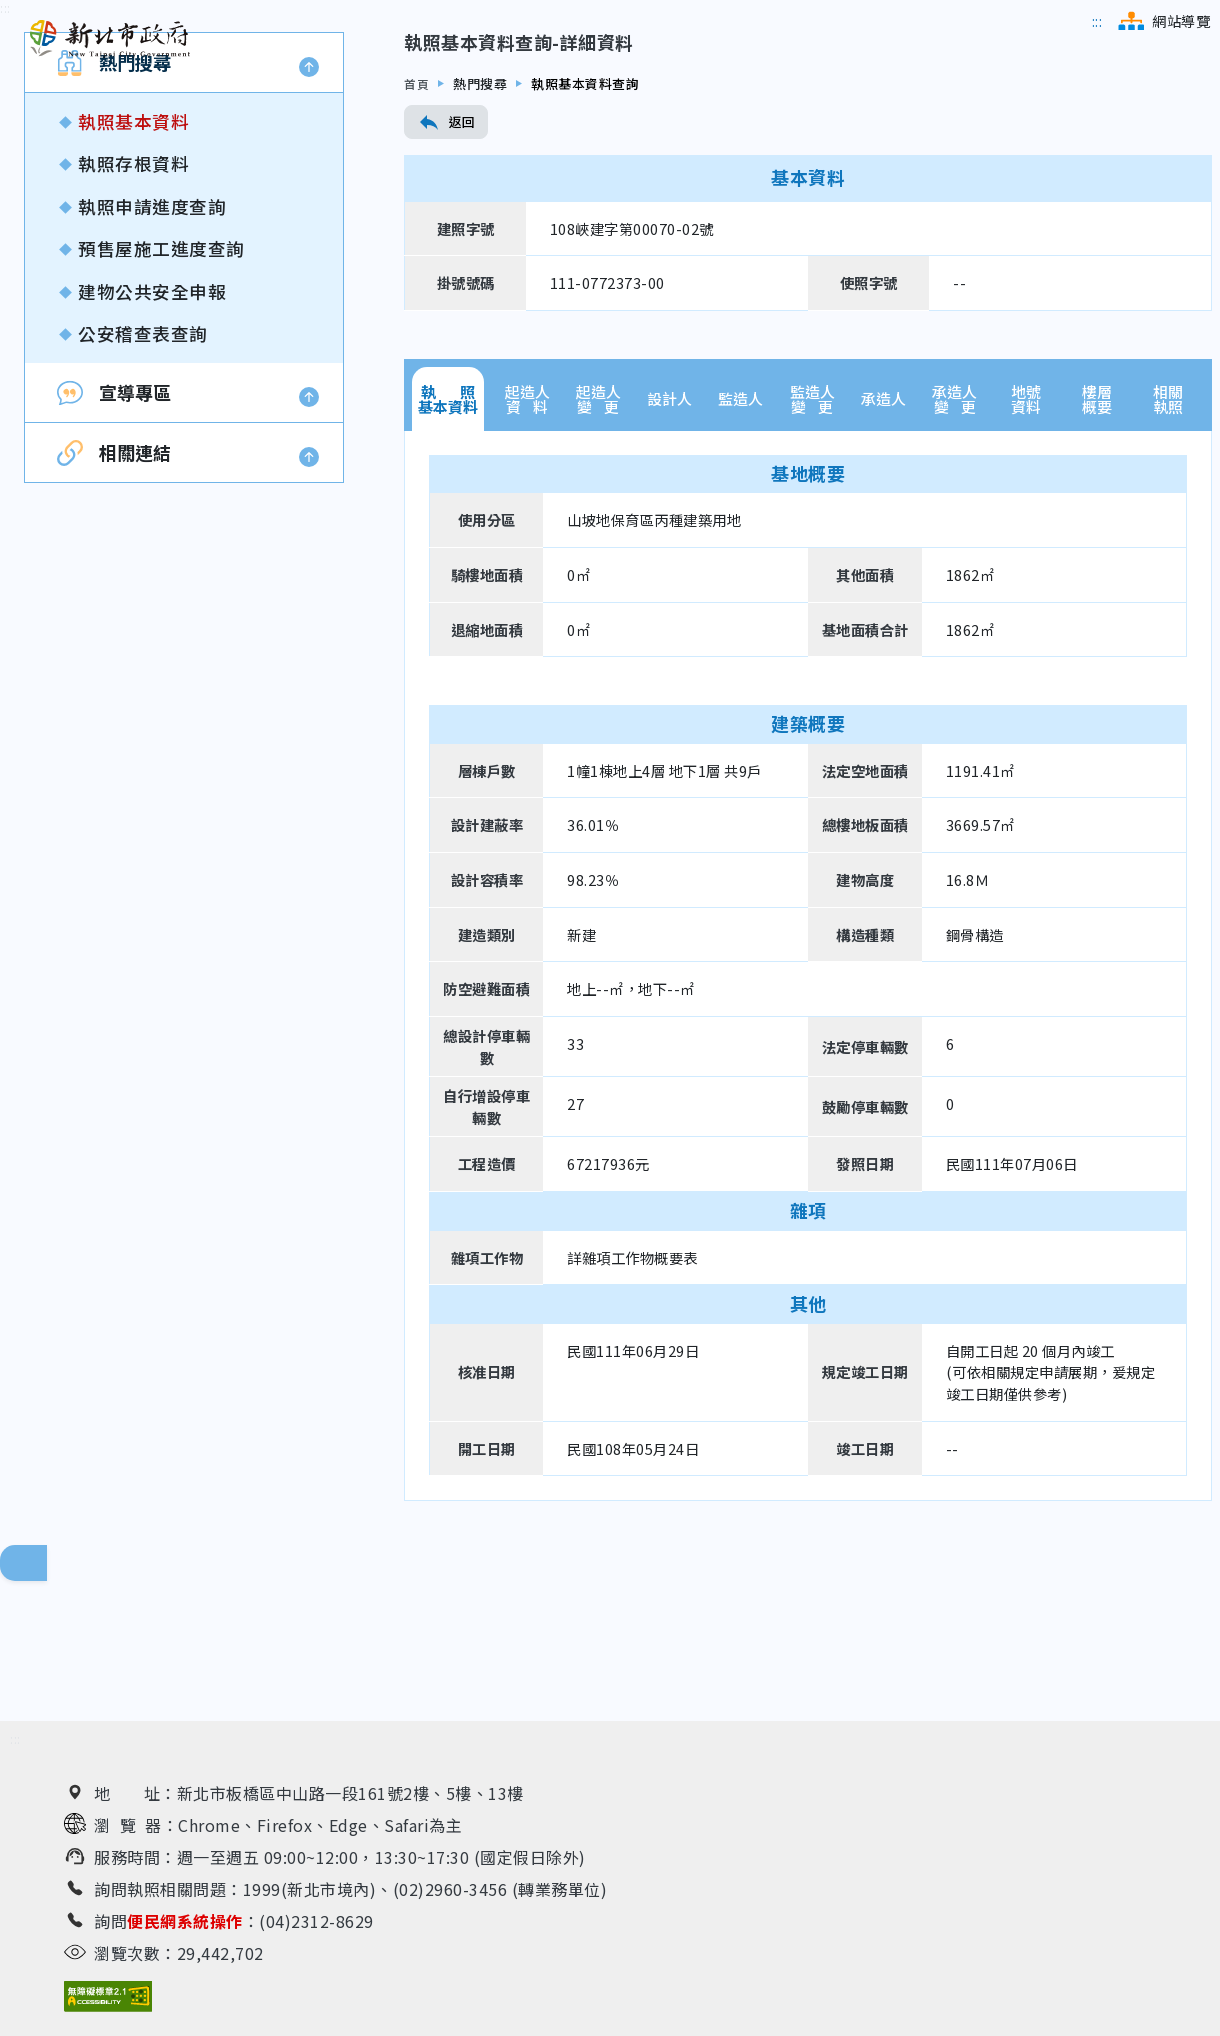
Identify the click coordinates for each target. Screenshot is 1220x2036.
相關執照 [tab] (1168, 530)
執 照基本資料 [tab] (448, 530)
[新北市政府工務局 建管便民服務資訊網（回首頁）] (110, 39)
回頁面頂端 (40, 1568)
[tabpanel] (808, 1096)
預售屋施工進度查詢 (161, 380)
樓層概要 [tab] (1097, 530)
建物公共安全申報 (152, 422)
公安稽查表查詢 (143, 464)
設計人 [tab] (669, 530)
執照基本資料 (133, 253)
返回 (446, 254)
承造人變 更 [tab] (954, 530)
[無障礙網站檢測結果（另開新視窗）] (108, 2001)
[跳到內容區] (5, 140)
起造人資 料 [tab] (527, 530)
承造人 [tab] (883, 530)
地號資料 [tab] (1026, 530)
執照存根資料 (133, 295)
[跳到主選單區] (1097, 21)
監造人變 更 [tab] (812, 530)
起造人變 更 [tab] (598, 530)
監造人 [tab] (740, 530)
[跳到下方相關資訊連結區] (15, 1744)
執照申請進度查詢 (152, 337)
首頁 (417, 214)
